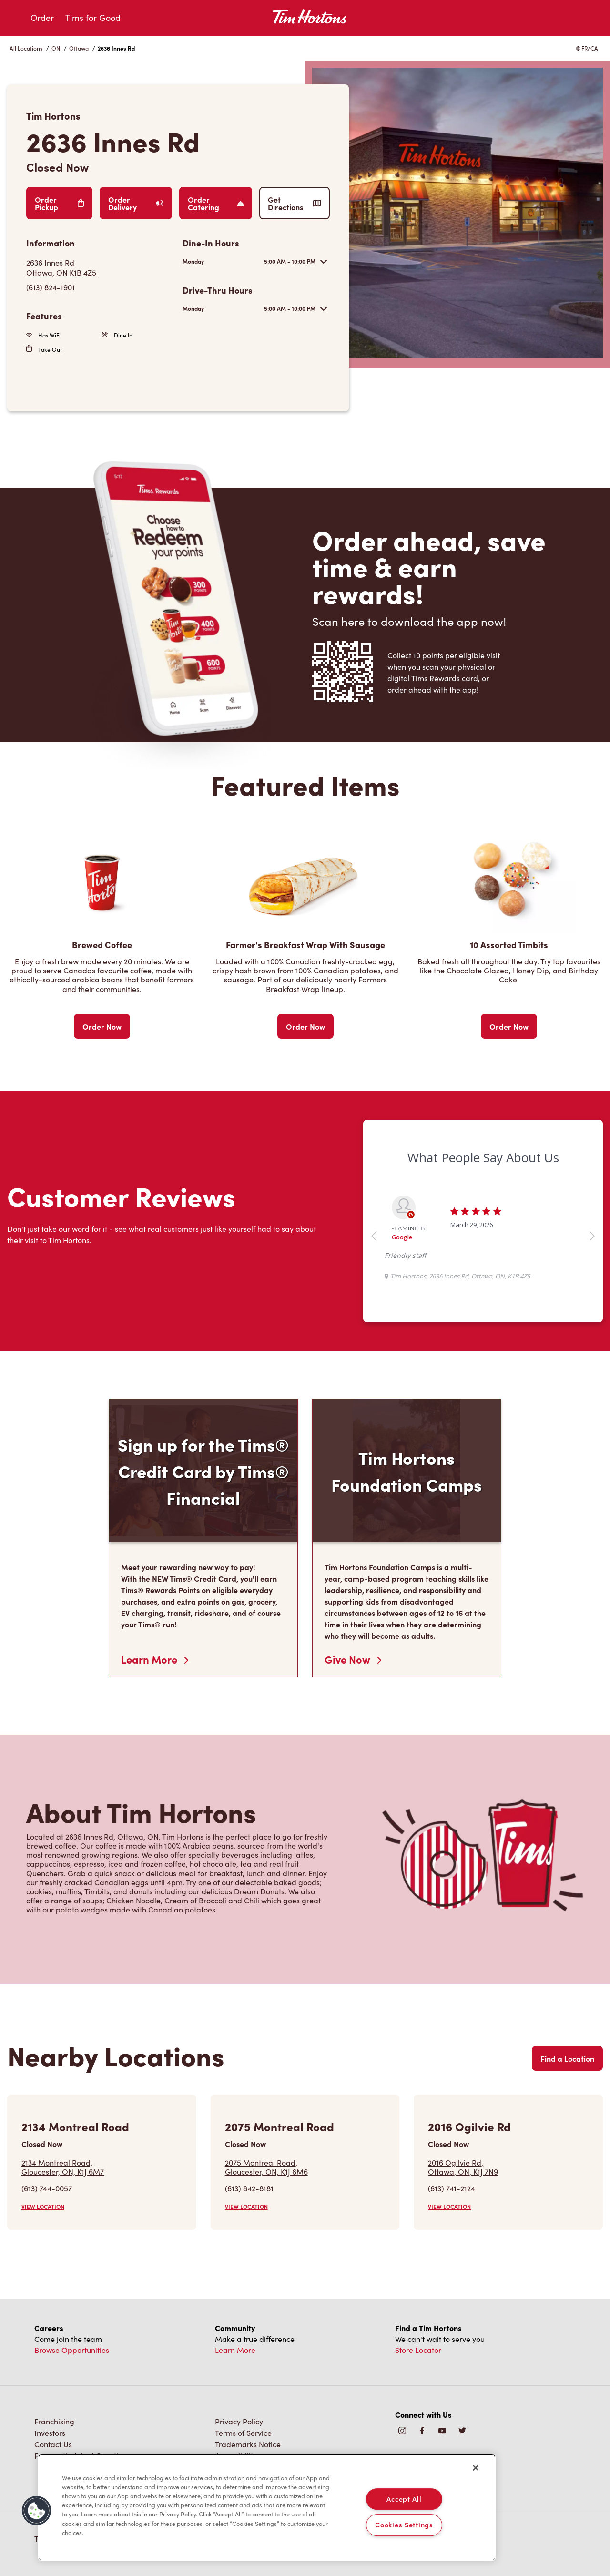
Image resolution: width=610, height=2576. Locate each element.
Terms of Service (243, 2433)
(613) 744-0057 (46, 2188)
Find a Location (567, 2058)
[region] (267, 2507)
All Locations (26, 48)
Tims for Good (93, 17)
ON (55, 48)
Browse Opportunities (71, 2350)
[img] (462, 2431)
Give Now (353, 1659)
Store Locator (418, 2350)
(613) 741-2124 (451, 2188)
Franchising (54, 2421)
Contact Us (53, 2444)
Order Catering (216, 203)
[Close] (475, 2467)
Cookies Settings (404, 2525)
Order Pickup (59, 203)
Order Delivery (135, 203)
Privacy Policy (239, 2421)
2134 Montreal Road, (62, 2167)
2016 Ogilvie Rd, (463, 2167)
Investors (49, 2433)
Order (42, 17)
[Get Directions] (99, 267)
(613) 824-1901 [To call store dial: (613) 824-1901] (50, 287)
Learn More (154, 1659)
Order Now (102, 1026)
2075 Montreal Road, (266, 2167)
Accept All (403, 2499)
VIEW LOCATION (42, 2206)
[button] (36, 2510)
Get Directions (294, 203)
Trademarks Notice (248, 2444)
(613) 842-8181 (249, 2188)
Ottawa (79, 48)
